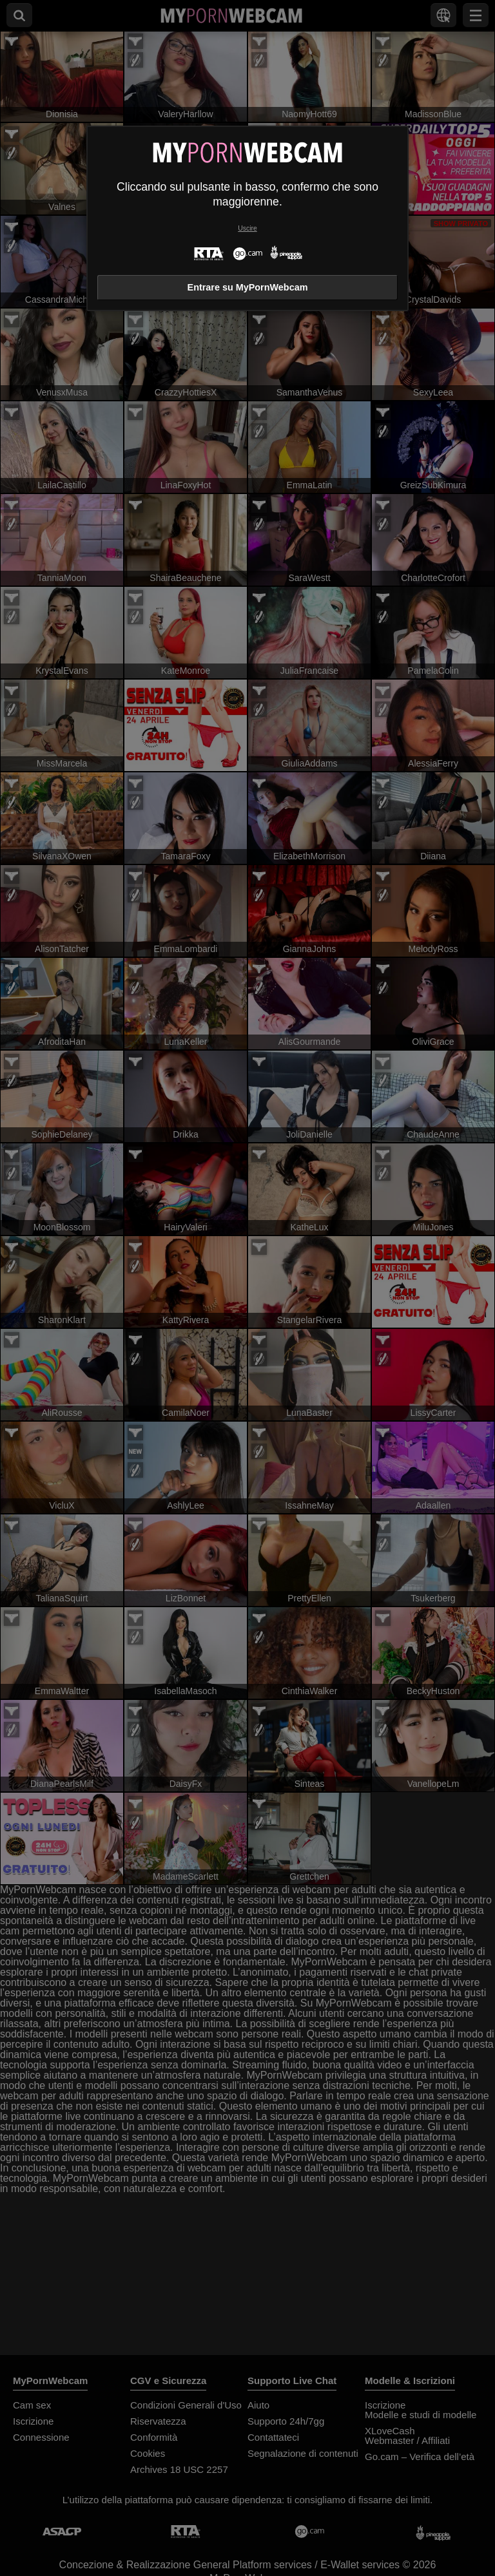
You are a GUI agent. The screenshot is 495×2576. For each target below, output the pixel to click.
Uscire (247, 228)
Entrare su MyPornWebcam (248, 287)
